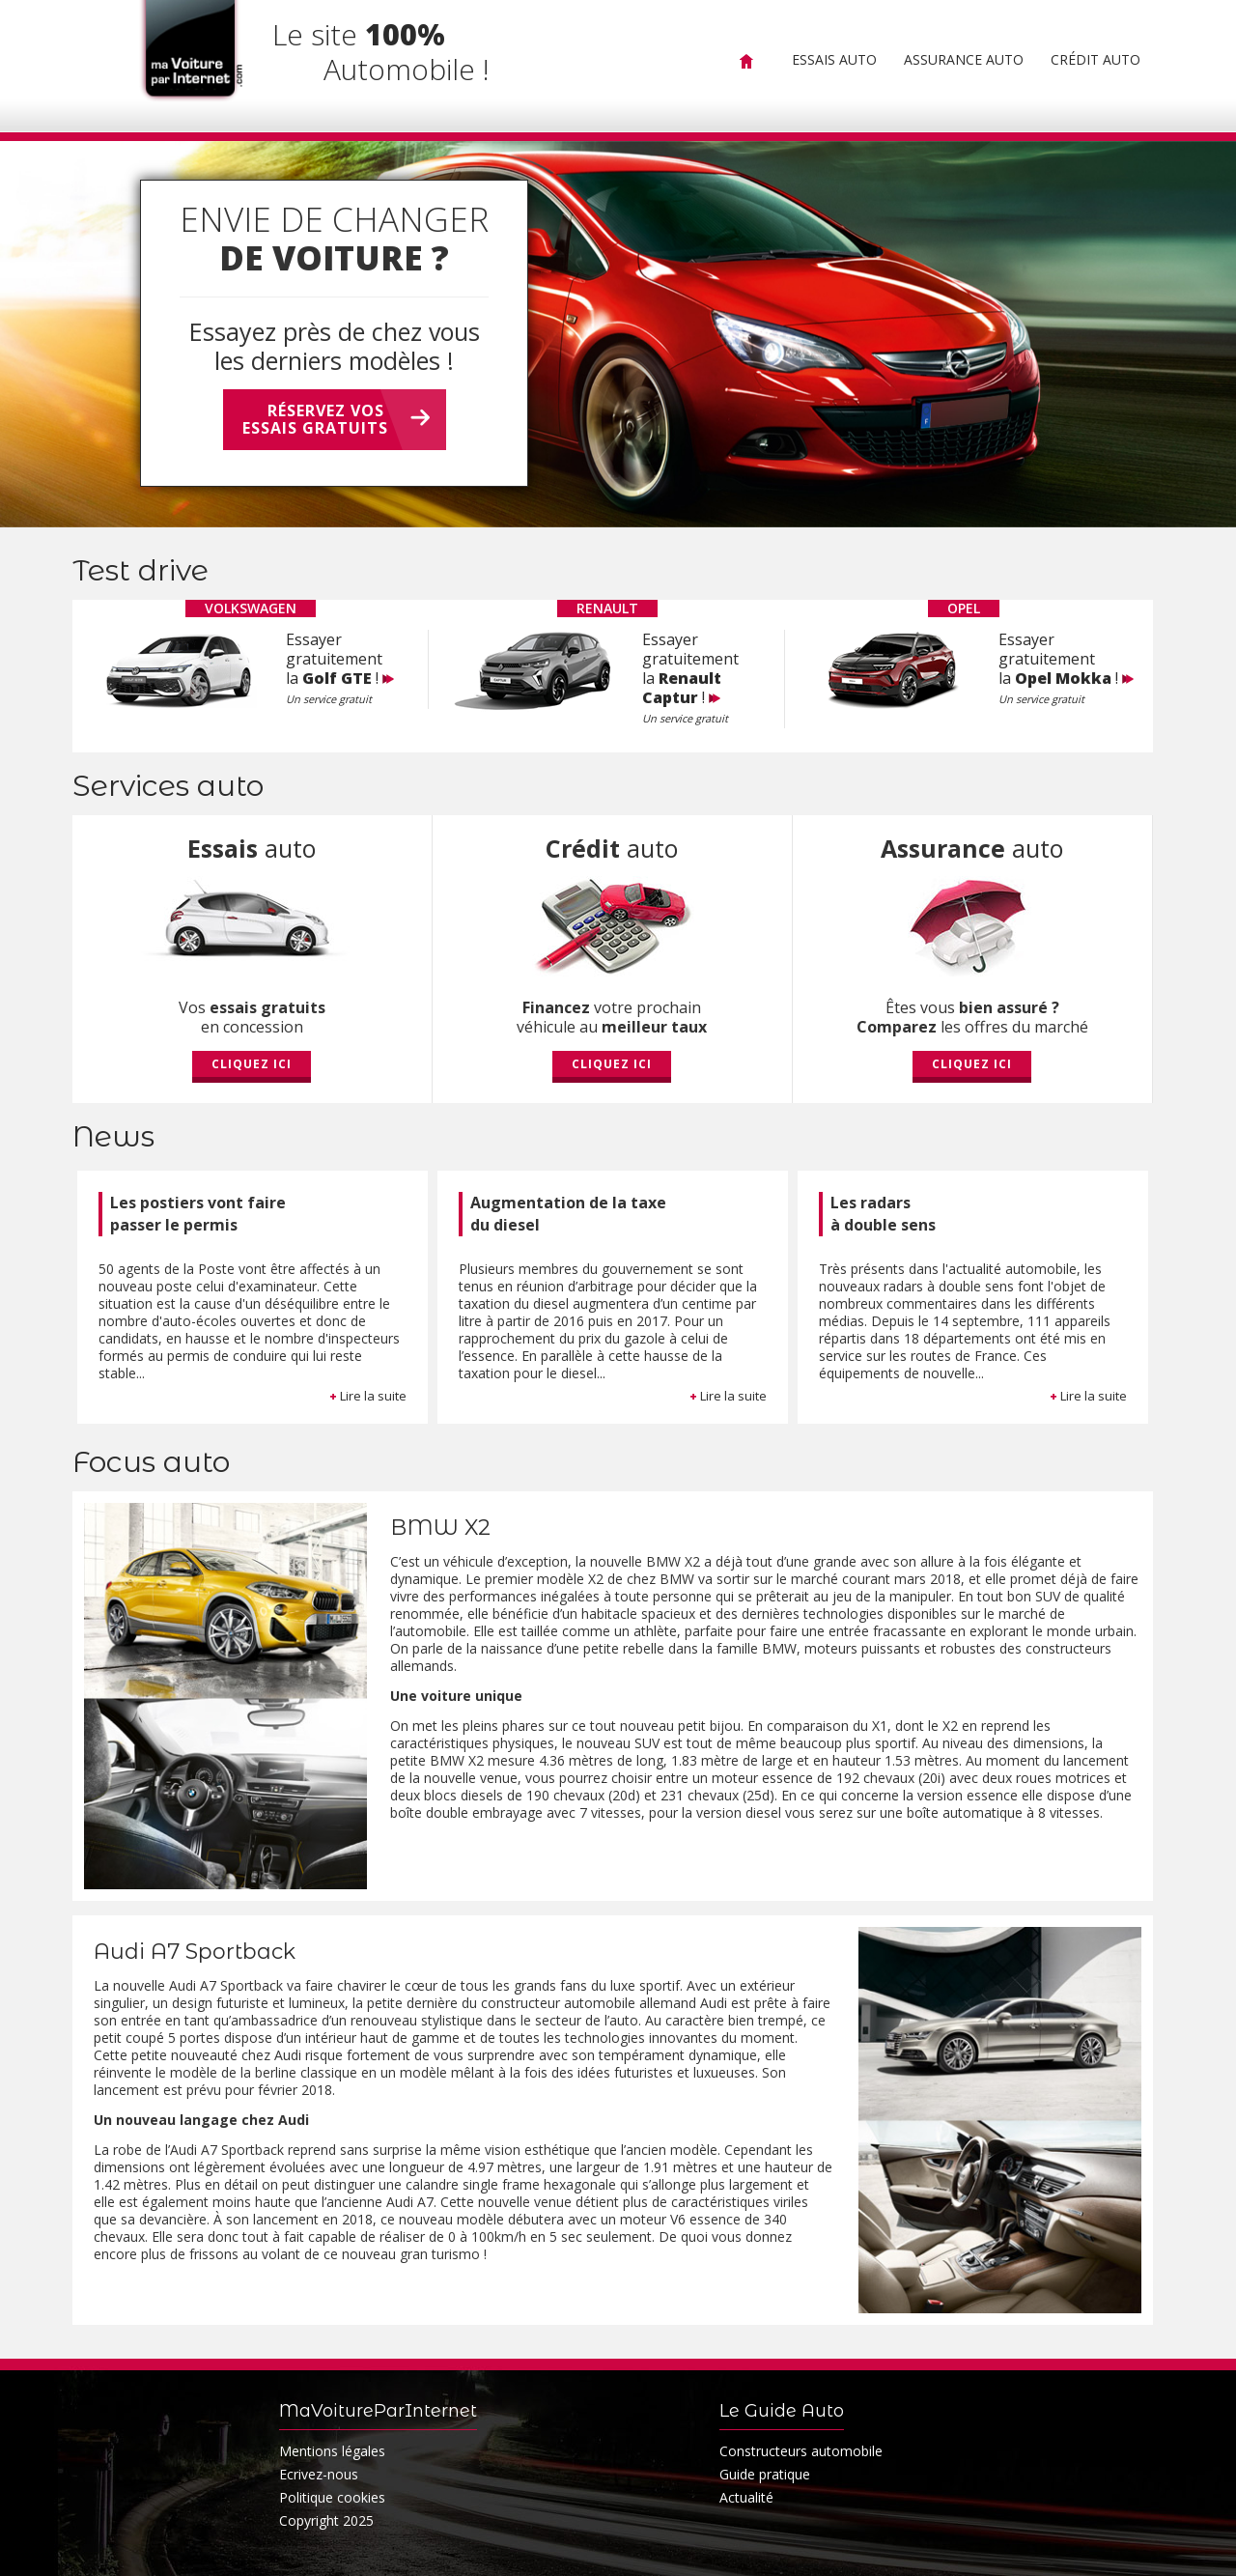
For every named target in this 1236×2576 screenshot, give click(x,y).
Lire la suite (368, 1396)
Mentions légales (332, 2451)
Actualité (746, 2497)
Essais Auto (834, 59)
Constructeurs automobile (801, 2451)
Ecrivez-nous (318, 2474)
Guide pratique (764, 2474)
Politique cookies (332, 2497)
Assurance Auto (964, 59)
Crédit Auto (1095, 59)
